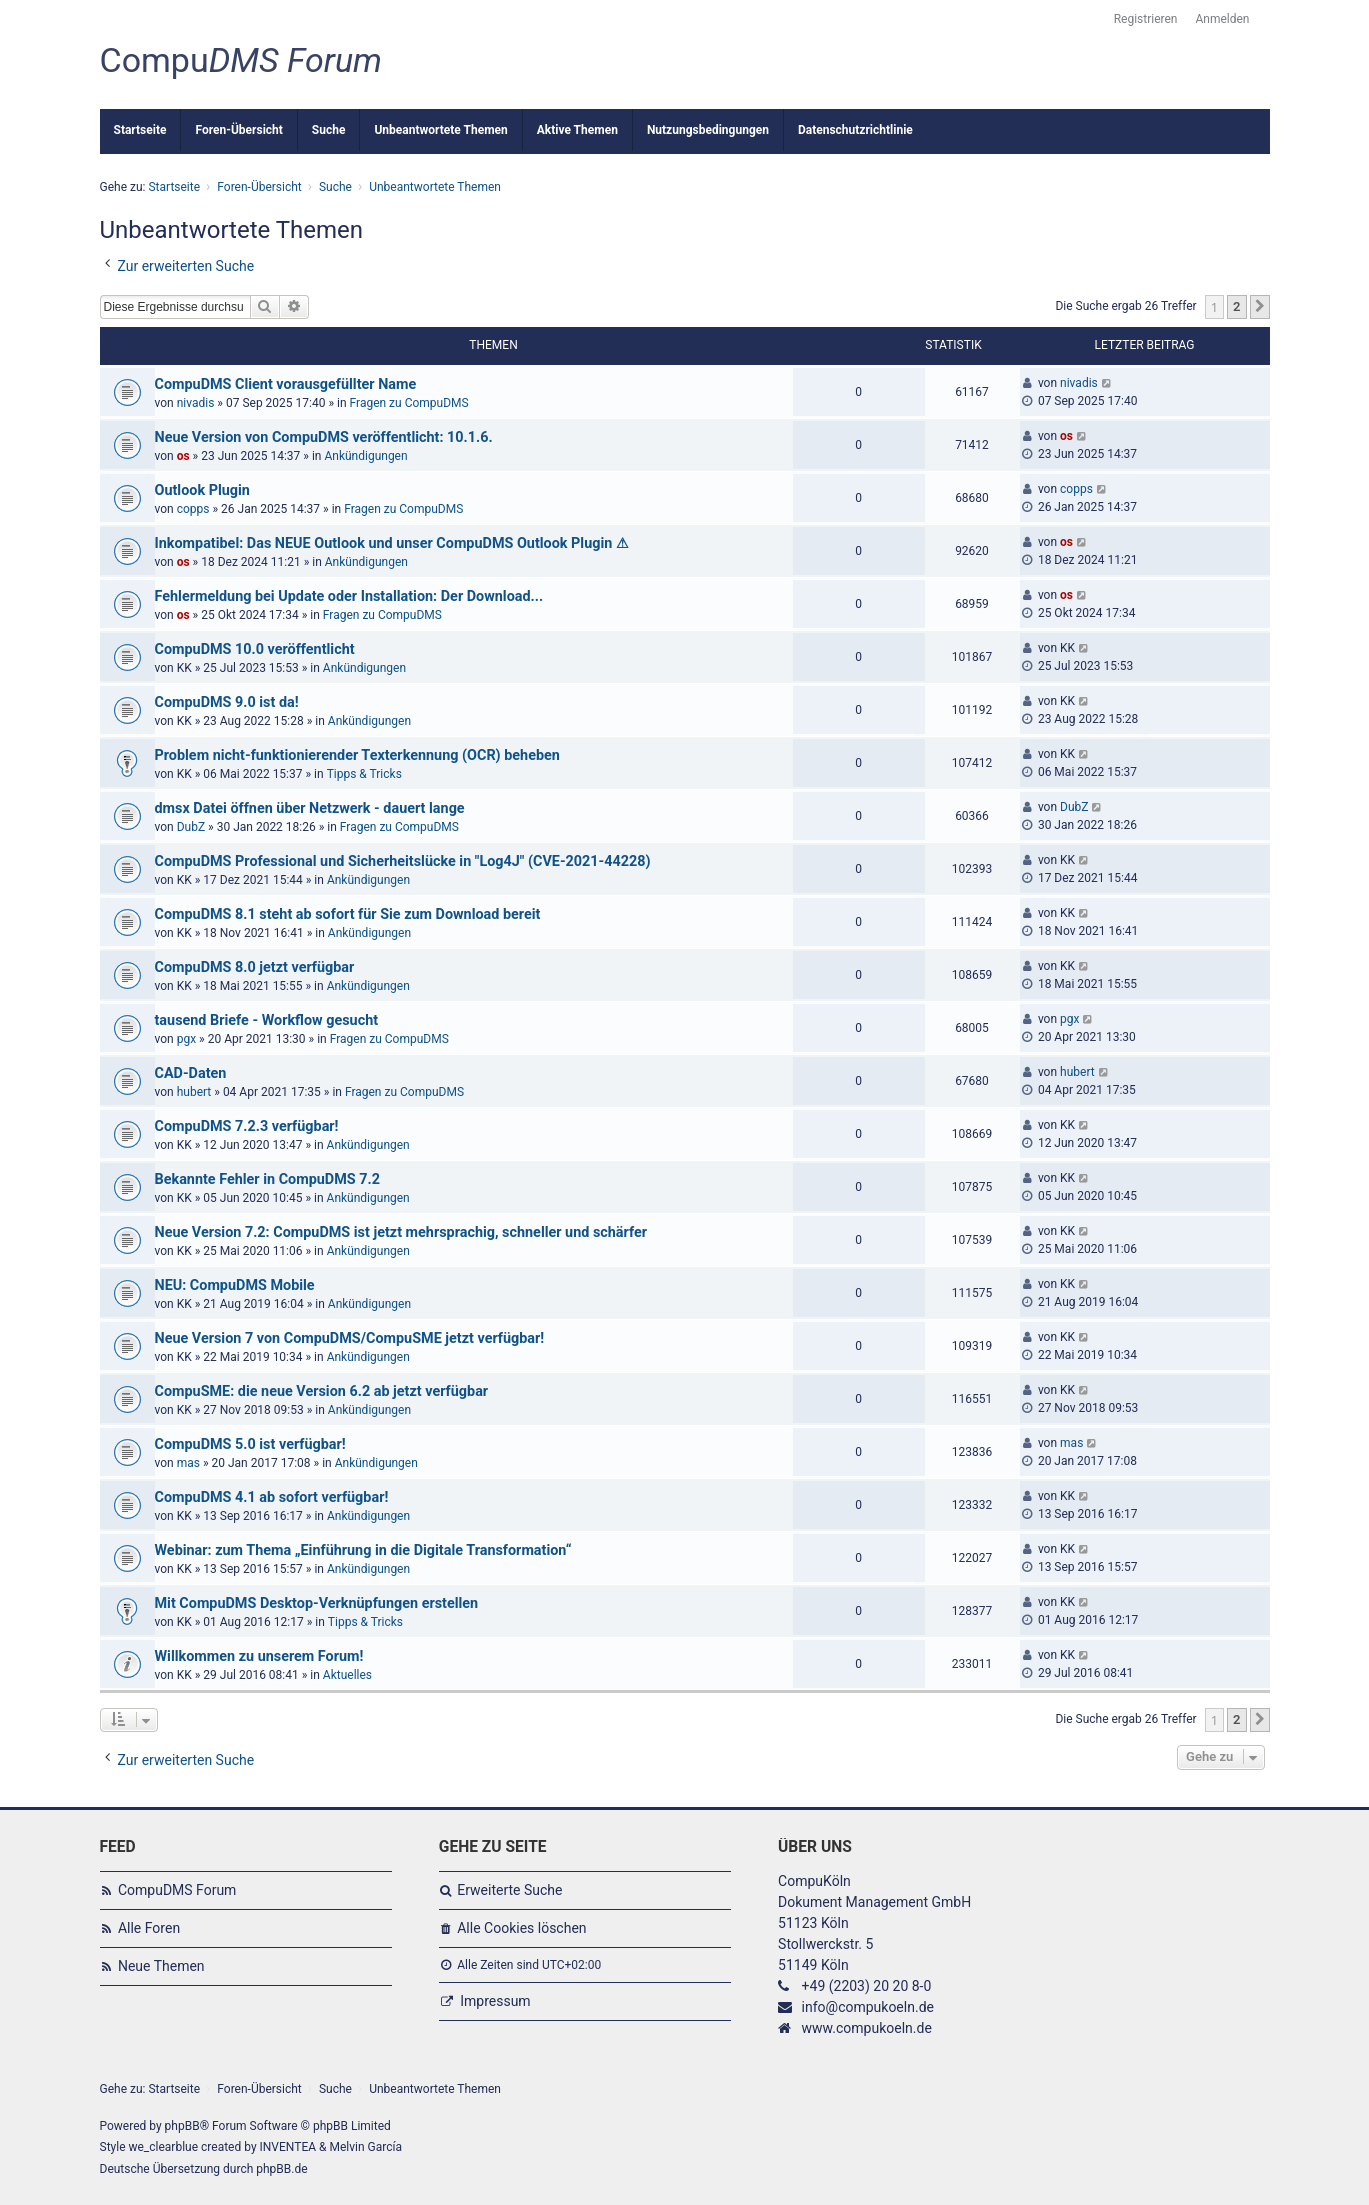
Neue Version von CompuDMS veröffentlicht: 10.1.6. (324, 437)
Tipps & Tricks (364, 774)
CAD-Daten (191, 1073)
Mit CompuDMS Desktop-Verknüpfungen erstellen (317, 1603)
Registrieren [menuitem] (1146, 19)
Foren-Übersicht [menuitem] (238, 130)
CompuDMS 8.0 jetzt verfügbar (255, 967)
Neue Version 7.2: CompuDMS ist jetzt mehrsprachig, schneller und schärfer (401, 1232)
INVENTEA (288, 2147)
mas (188, 1463)
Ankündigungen (365, 456)
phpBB (182, 2126)
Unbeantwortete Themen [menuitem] (440, 130)
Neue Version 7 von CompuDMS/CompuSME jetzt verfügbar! (350, 1338)
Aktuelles (347, 1675)
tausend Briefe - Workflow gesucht (267, 1020)
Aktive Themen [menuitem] (577, 130)
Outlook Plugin (202, 490)
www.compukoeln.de (867, 2028)
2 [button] (1236, 306)
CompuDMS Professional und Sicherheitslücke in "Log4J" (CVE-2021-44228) (403, 861)
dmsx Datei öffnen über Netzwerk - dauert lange (310, 808)
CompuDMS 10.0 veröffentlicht (255, 649)
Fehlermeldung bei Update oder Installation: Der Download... (349, 596)
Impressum (495, 2001)
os (183, 456)
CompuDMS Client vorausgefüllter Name (286, 384)
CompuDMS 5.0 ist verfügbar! (250, 1444)
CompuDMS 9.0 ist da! (227, 702)
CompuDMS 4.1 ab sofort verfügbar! (272, 1497)
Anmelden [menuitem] (1222, 19)
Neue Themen (161, 1966)
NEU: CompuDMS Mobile (235, 1285)
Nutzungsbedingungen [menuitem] (708, 130)
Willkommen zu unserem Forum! (259, 1656)
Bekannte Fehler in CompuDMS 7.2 (267, 1179)
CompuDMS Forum (177, 1890)
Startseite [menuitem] (140, 130)
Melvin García (365, 2147)
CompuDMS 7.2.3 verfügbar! (247, 1126)
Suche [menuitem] (329, 130)
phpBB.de (281, 2169)
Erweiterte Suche (509, 1890)
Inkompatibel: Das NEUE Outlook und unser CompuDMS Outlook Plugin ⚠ (392, 543)
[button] (1260, 307)
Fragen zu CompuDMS (409, 403)
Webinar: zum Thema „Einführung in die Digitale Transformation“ (363, 1550)
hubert (194, 1092)
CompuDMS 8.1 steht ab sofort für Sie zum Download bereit (348, 914)
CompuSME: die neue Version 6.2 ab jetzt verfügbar (322, 1391)
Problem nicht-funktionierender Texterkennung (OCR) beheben (357, 755)
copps (193, 509)
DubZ (191, 827)
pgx (186, 1039)
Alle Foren (149, 1928)
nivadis (196, 403)
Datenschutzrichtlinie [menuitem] (855, 130)
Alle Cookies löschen (521, 1928)
